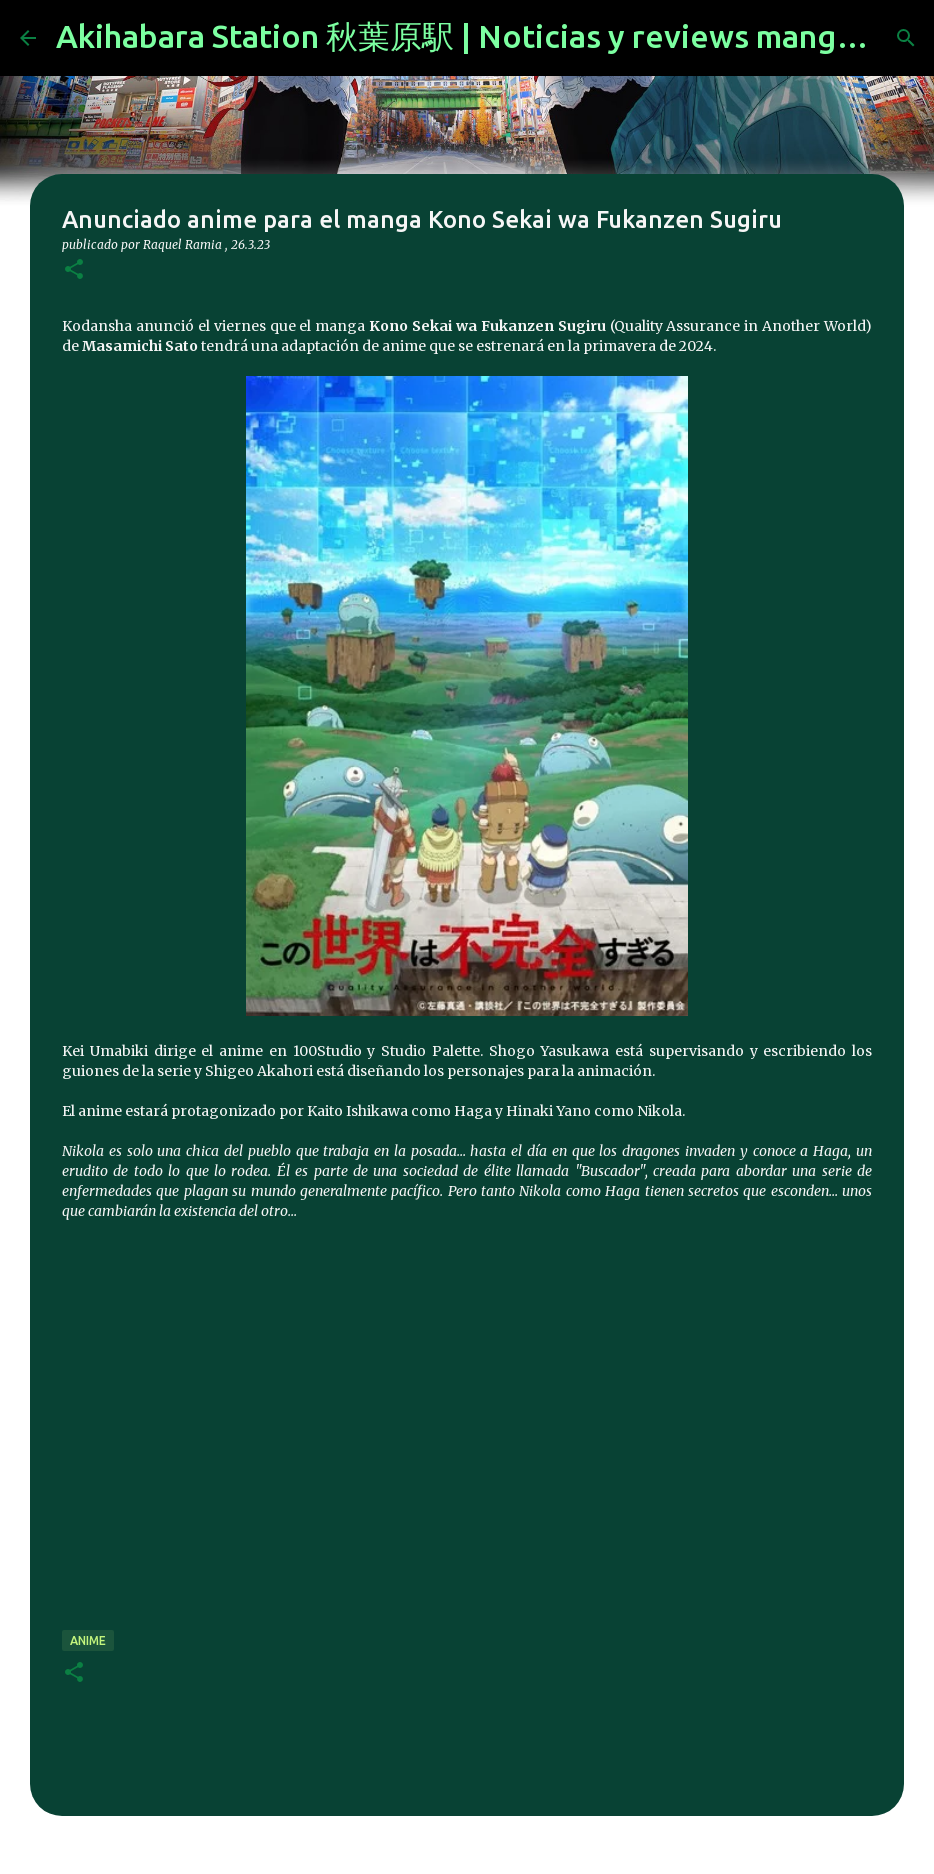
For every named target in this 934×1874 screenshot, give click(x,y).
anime (88, 1640)
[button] (74, 270)
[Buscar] (906, 38)
